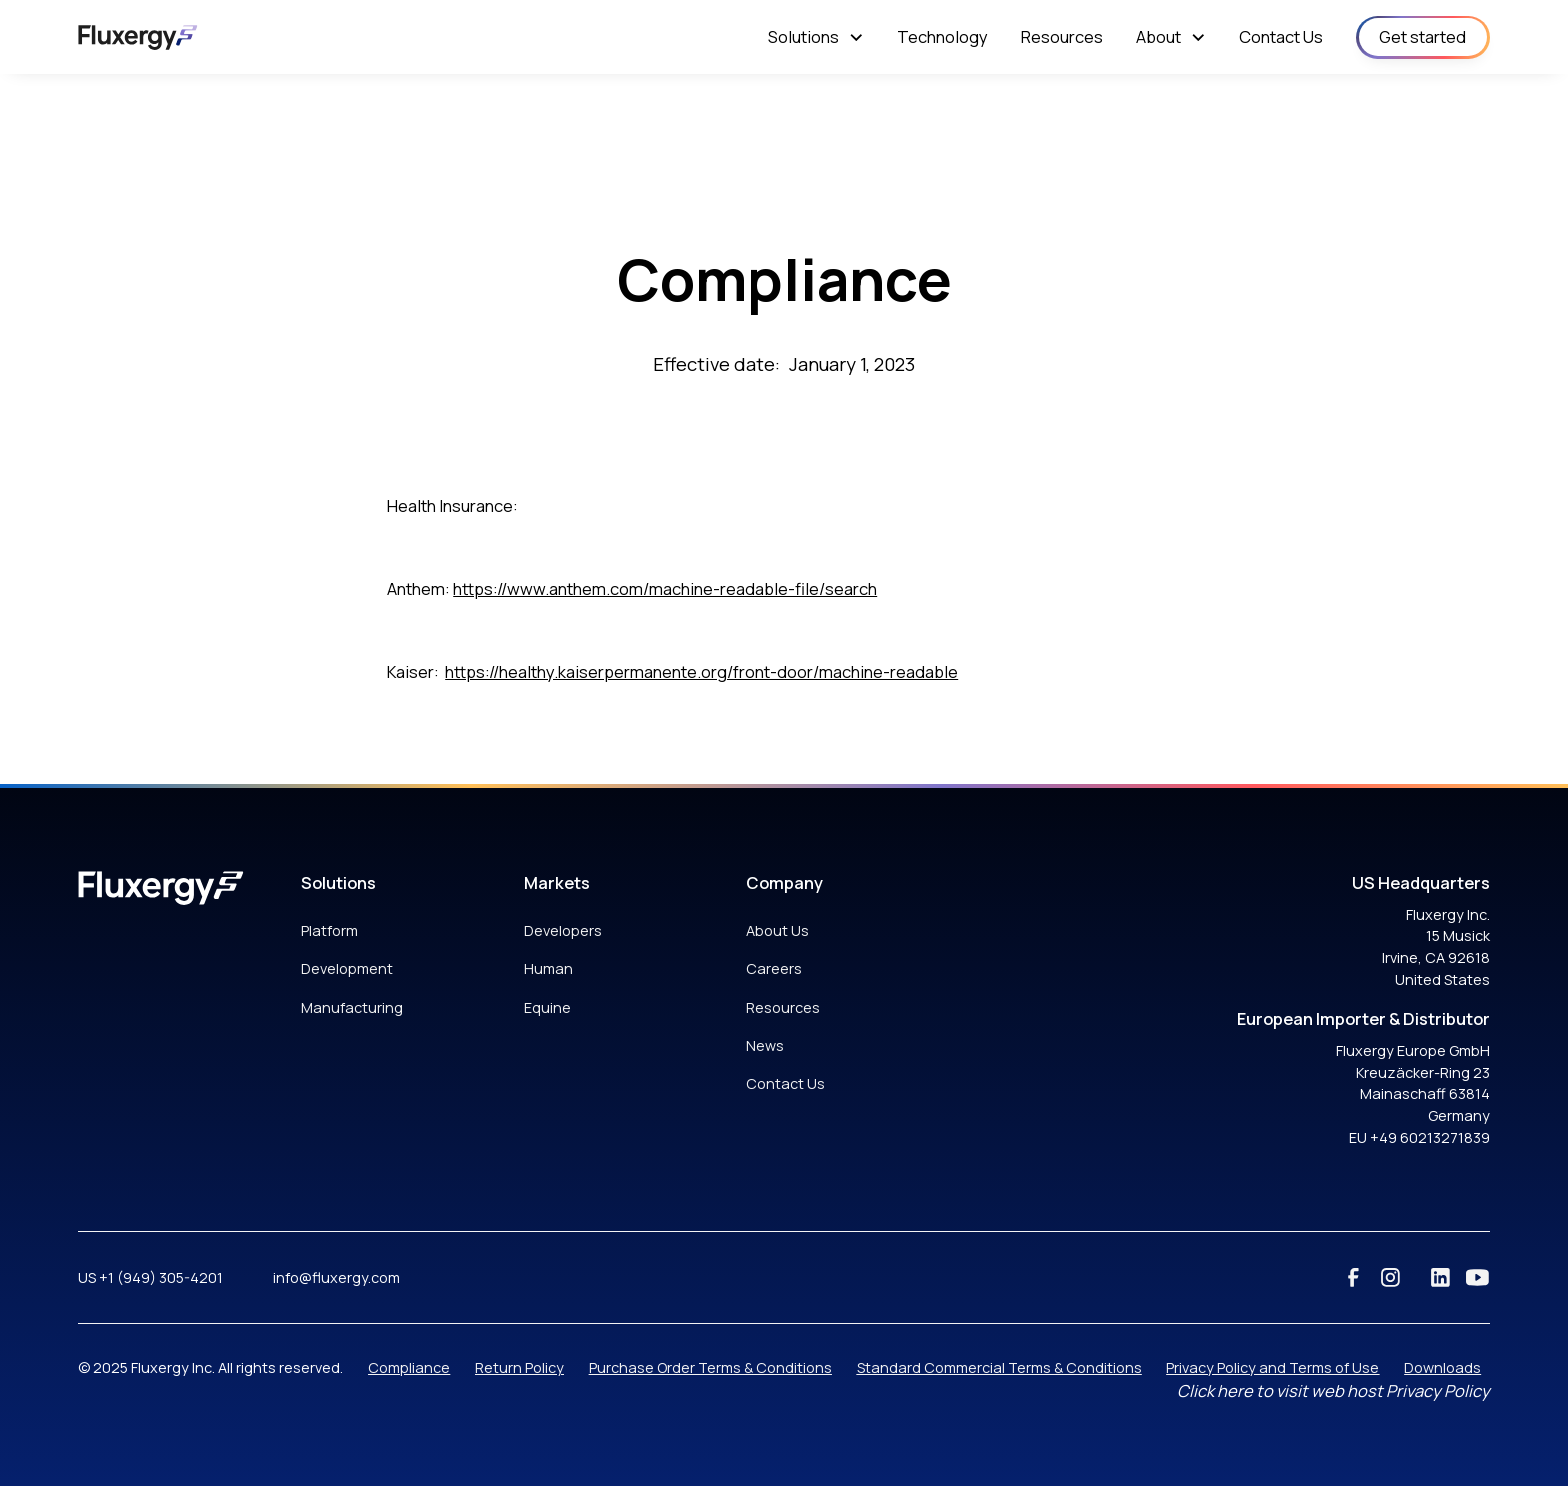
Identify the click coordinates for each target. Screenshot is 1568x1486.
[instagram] (1390, 1277)
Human (548, 968)
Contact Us (785, 1083)
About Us (777, 930)
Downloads (1442, 1367)
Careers (774, 968)
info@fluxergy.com (336, 1277)
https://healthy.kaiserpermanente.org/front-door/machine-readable (701, 671)
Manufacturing (352, 1007)
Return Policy (519, 1367)
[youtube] (1477, 1277)
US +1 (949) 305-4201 (150, 1277)
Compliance (409, 1367)
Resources (783, 1007)
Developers (563, 930)
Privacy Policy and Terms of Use (1272, 1367)
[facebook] (1353, 1277)
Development (347, 968)
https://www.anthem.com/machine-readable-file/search (665, 588)
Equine (547, 1007)
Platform (329, 930)
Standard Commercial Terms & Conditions (999, 1367)
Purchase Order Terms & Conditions (710, 1367)
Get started (1422, 36)
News (765, 1045)
